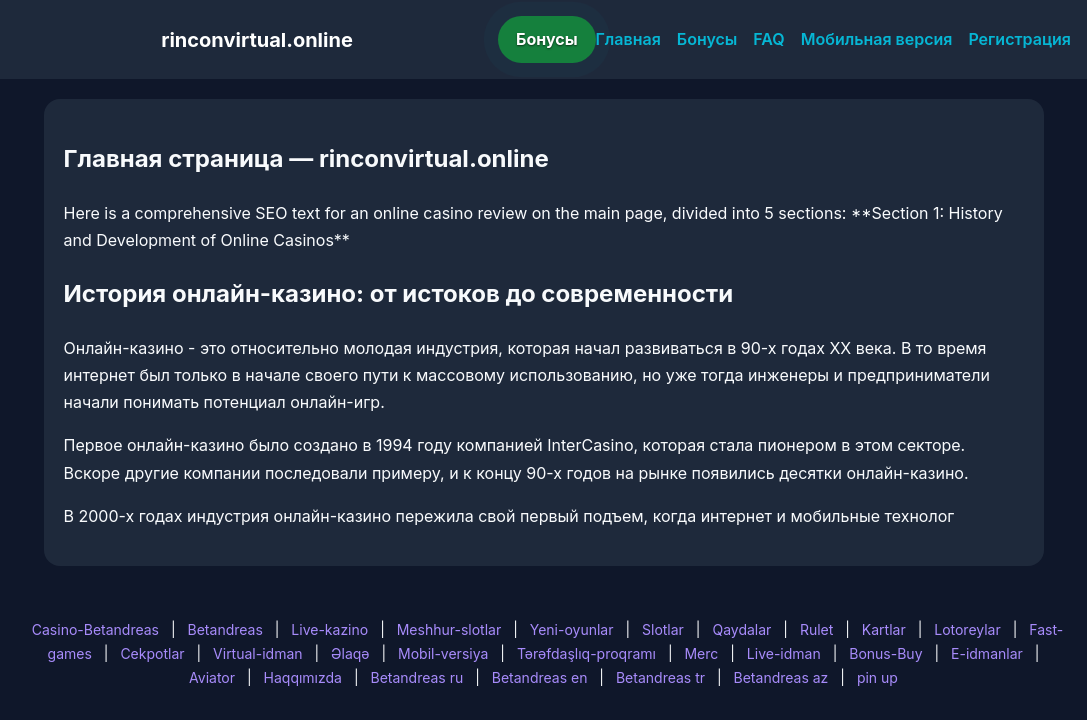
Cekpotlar (152, 653)
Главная (628, 39)
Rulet (816, 629)
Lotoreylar (967, 629)
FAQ (768, 39)
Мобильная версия (877, 39)
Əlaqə (350, 653)
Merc (701, 653)
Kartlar (884, 629)
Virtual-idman (257, 653)
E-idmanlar (987, 653)
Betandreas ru (417, 677)
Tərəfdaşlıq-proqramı (586, 653)
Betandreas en (540, 677)
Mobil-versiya (443, 653)
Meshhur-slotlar (449, 629)
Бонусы (547, 39)
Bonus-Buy (885, 653)
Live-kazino (329, 629)
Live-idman (784, 653)
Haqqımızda (303, 677)
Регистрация (1019, 39)
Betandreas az (781, 677)
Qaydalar (741, 629)
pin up (877, 677)
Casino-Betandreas (95, 629)
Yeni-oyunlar (572, 629)
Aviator (212, 677)
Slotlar (663, 629)
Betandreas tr (660, 677)
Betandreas (225, 629)
